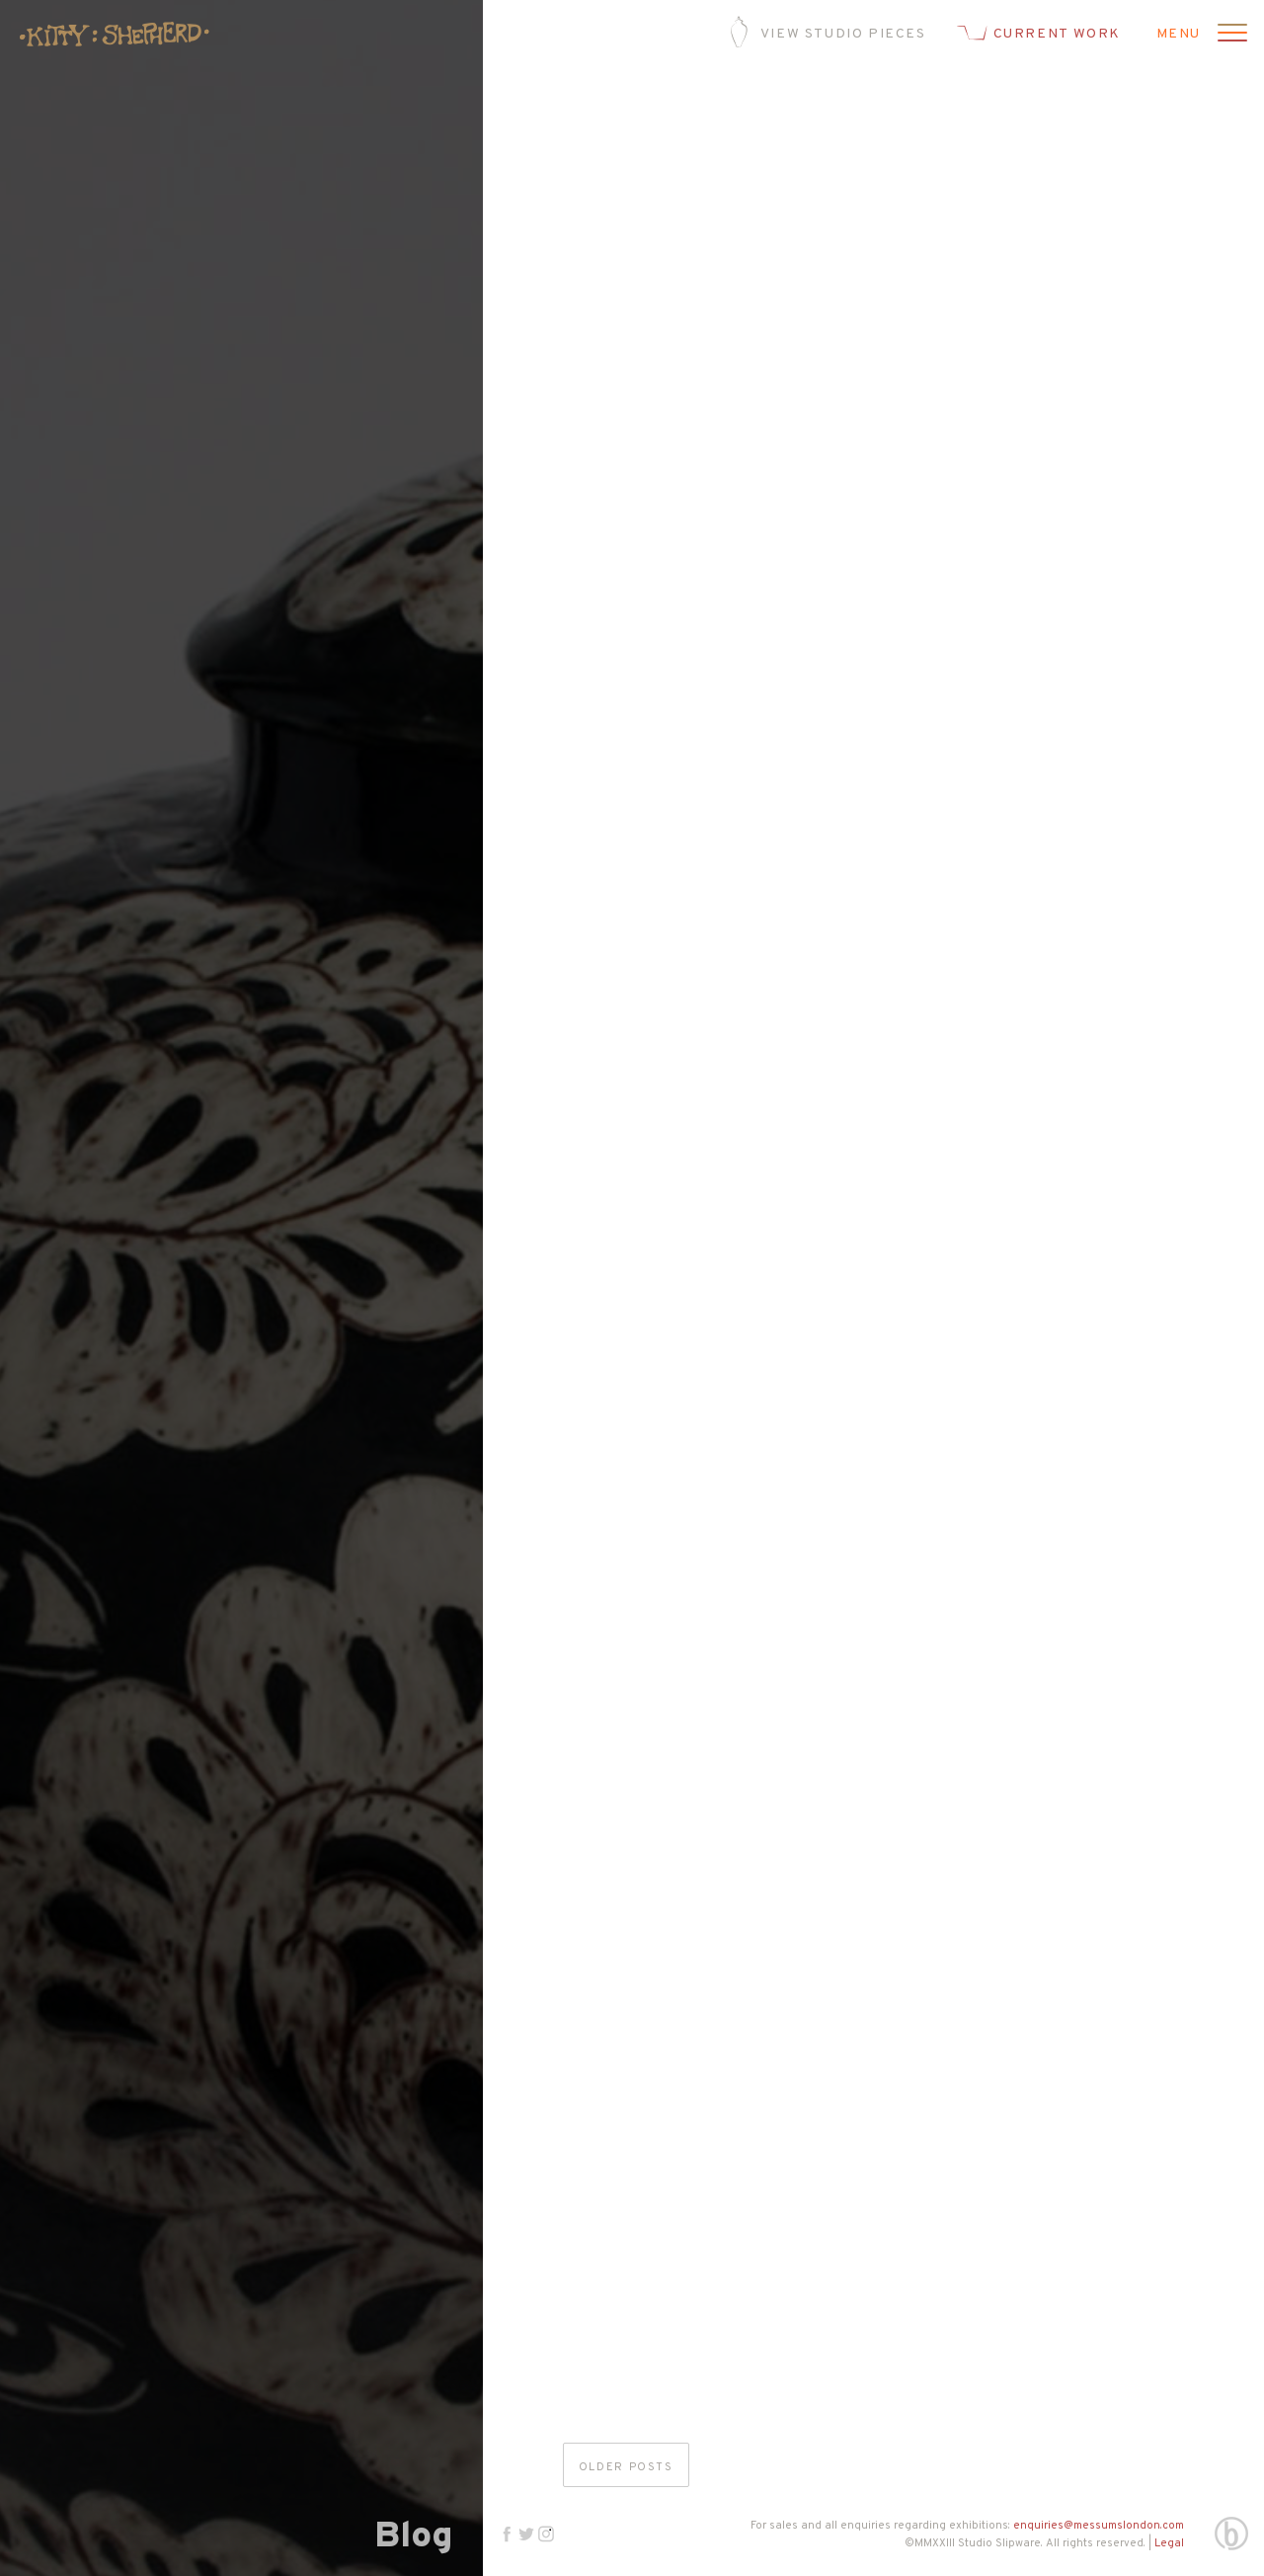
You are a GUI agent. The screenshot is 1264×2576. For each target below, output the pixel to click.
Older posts (626, 2467)
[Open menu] (1229, 34)
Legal (1169, 2543)
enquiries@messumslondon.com (1098, 2526)
